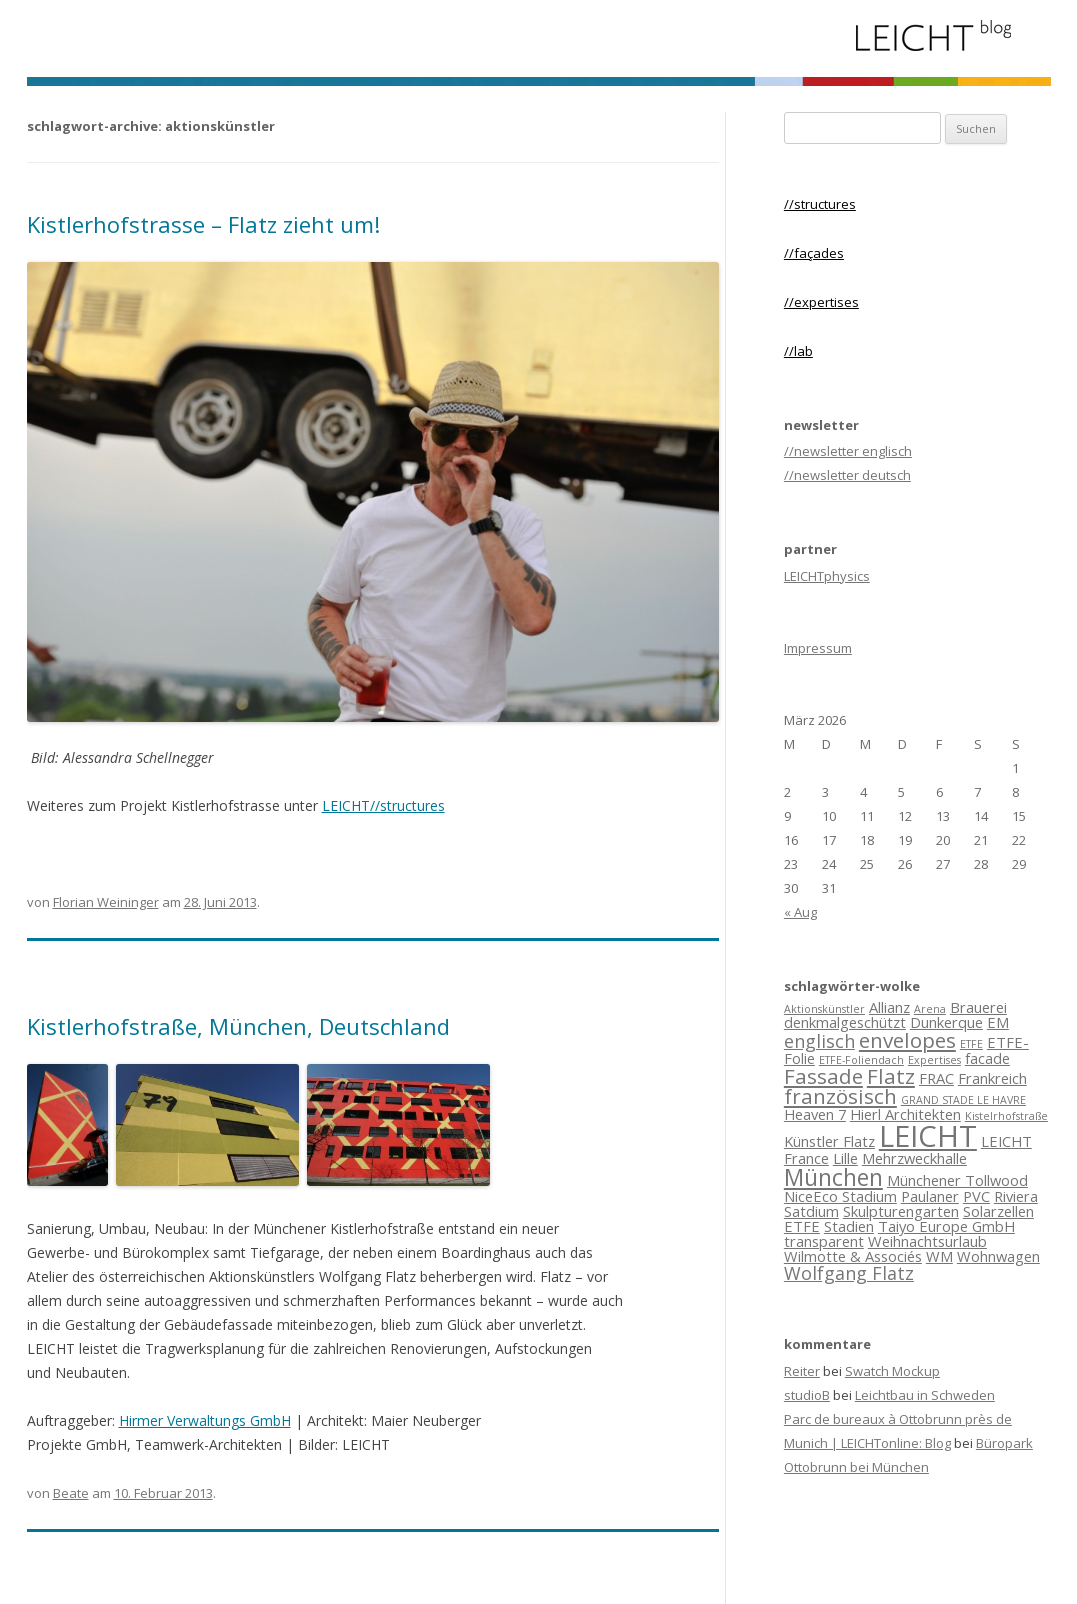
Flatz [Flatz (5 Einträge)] (891, 1076)
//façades (814, 253)
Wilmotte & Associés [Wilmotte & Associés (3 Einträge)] (853, 1256)
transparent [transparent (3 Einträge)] (824, 1241)
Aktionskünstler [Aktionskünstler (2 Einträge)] (824, 1009)
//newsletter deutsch (847, 475)
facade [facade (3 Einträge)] (987, 1058)
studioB (807, 1395)
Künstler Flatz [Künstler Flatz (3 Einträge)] (829, 1141)
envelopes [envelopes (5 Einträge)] (907, 1040)
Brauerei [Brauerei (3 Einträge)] (978, 1007)
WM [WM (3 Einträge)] (939, 1256)
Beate (71, 1493)
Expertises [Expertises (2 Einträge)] (934, 1060)
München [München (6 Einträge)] (833, 1177)
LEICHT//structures (383, 805)
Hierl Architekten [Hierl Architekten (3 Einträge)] (905, 1114)
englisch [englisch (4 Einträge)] (819, 1041)
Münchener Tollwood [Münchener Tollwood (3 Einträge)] (957, 1180)
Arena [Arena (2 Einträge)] (930, 1009)
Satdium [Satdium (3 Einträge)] (811, 1211)
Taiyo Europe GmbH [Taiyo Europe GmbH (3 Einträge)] (946, 1226)
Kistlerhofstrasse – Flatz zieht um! (203, 224)
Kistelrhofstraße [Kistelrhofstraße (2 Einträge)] (1006, 1116)
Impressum (818, 648)
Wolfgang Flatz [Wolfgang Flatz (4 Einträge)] (849, 1273)
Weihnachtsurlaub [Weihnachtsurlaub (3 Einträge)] (927, 1241)
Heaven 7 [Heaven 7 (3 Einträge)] (815, 1114)
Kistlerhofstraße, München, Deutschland (238, 1026)
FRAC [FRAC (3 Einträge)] (936, 1078)
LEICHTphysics (827, 576)
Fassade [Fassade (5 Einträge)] (823, 1076)
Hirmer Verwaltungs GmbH (205, 1420)
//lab (798, 351)
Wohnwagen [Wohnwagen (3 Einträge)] (998, 1256)
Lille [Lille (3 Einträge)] (845, 1158)
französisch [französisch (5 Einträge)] (840, 1096)
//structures (820, 204)
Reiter (802, 1371)
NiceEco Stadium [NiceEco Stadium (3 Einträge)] (840, 1196)
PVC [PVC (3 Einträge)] (976, 1196)
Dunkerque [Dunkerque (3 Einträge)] (946, 1022)
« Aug (800, 912)
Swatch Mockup (892, 1371)
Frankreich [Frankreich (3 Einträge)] (992, 1078)
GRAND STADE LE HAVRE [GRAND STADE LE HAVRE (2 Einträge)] (963, 1100)
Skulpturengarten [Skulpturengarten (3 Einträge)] (901, 1211)
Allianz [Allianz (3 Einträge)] (889, 1007)
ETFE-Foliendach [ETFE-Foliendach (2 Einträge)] (861, 1060)
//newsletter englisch (848, 451)
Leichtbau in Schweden (925, 1395)
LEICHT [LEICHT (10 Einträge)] (928, 1136)
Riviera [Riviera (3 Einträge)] (1016, 1196)
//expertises (821, 302)
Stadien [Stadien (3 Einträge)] (849, 1226)
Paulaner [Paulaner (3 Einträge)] (930, 1196)
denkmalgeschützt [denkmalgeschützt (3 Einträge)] (845, 1022)
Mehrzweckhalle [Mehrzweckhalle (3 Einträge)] (914, 1158)
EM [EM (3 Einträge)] (998, 1022)
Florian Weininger (106, 902)
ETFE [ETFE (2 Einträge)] (971, 1044)
